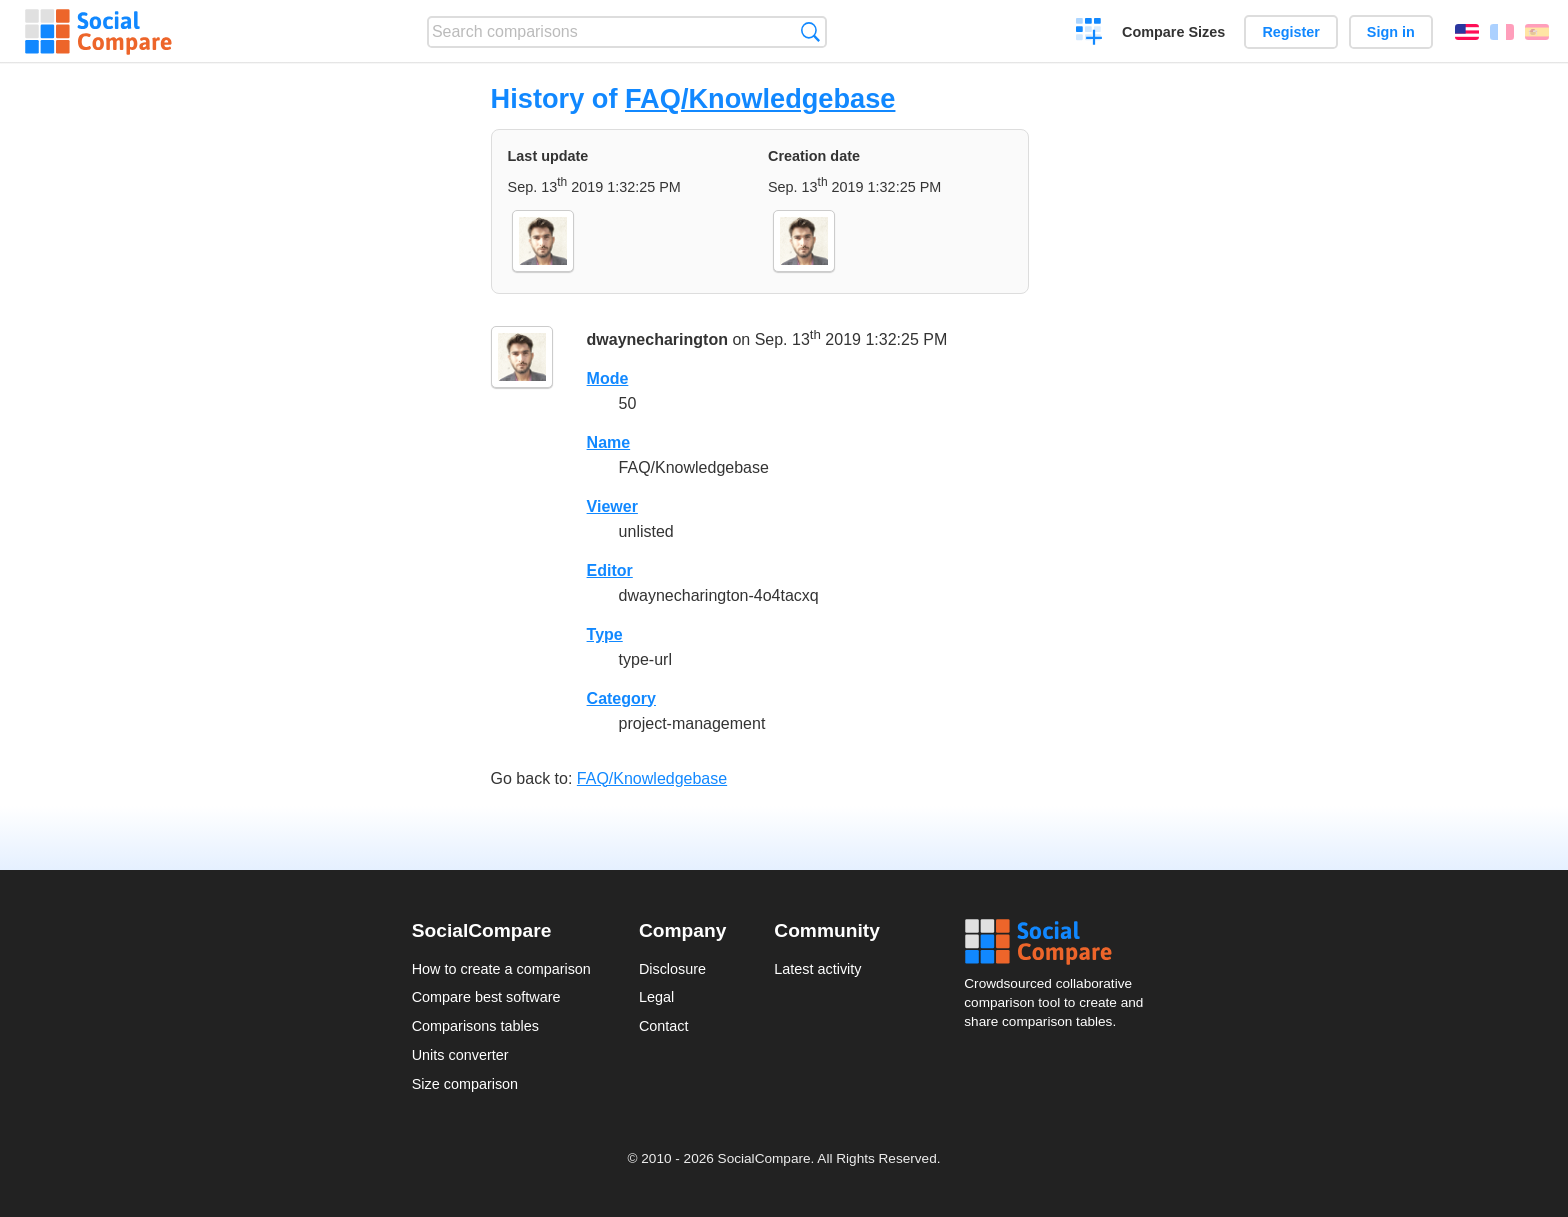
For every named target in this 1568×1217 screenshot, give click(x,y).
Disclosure (672, 969)
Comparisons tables (475, 1026)
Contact (664, 1026)
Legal (656, 997)
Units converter (460, 1055)
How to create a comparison (501, 969)
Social (1060, 942)
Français (1502, 32)
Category (621, 698)
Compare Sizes (1173, 32)
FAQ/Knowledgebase (760, 98)
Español (1537, 32)
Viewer (612, 506)
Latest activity (817, 969)
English (1467, 32)
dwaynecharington (657, 339)
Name (609, 442)
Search (810, 31)
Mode (608, 378)
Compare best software (486, 997)
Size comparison (465, 1084)
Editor (610, 570)
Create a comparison (1089, 34)
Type (605, 634)
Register (1291, 32)
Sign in (1391, 32)
